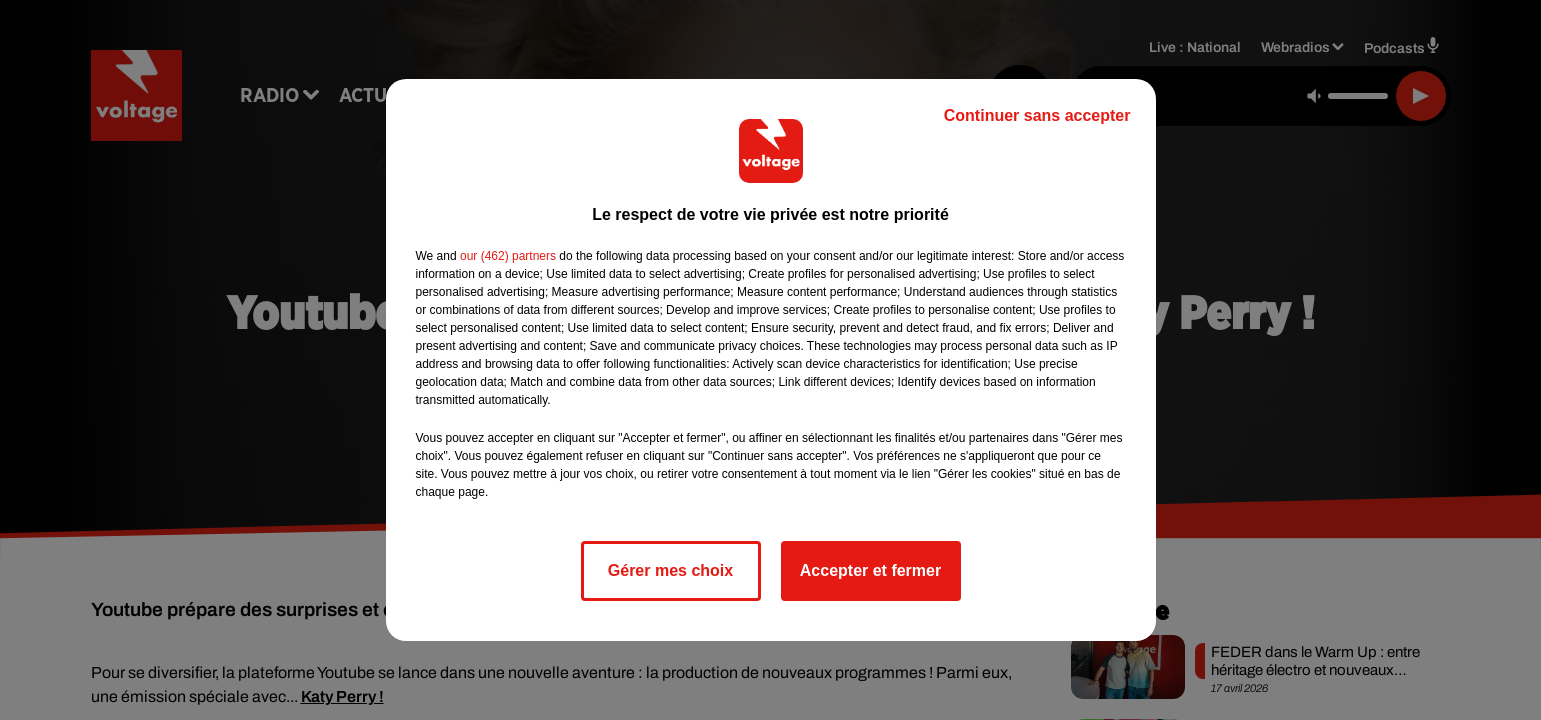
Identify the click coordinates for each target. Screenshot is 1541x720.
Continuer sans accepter (1037, 115)
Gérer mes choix (670, 570)
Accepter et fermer (870, 570)
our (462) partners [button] (508, 256)
